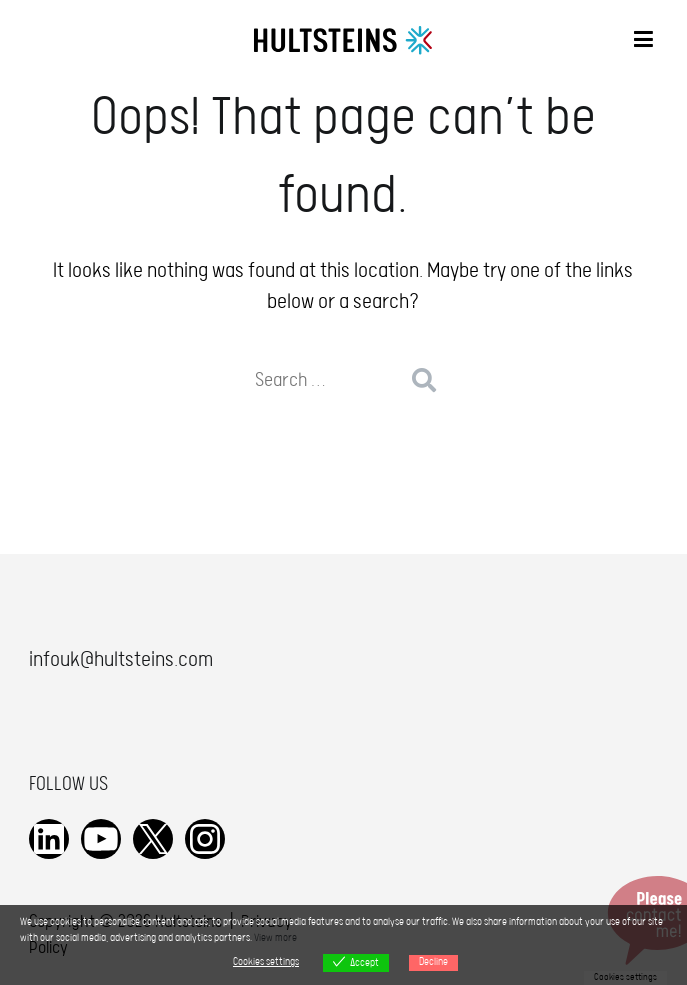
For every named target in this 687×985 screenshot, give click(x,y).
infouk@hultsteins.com (121, 660)
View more (275, 938)
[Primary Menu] (643, 41)
